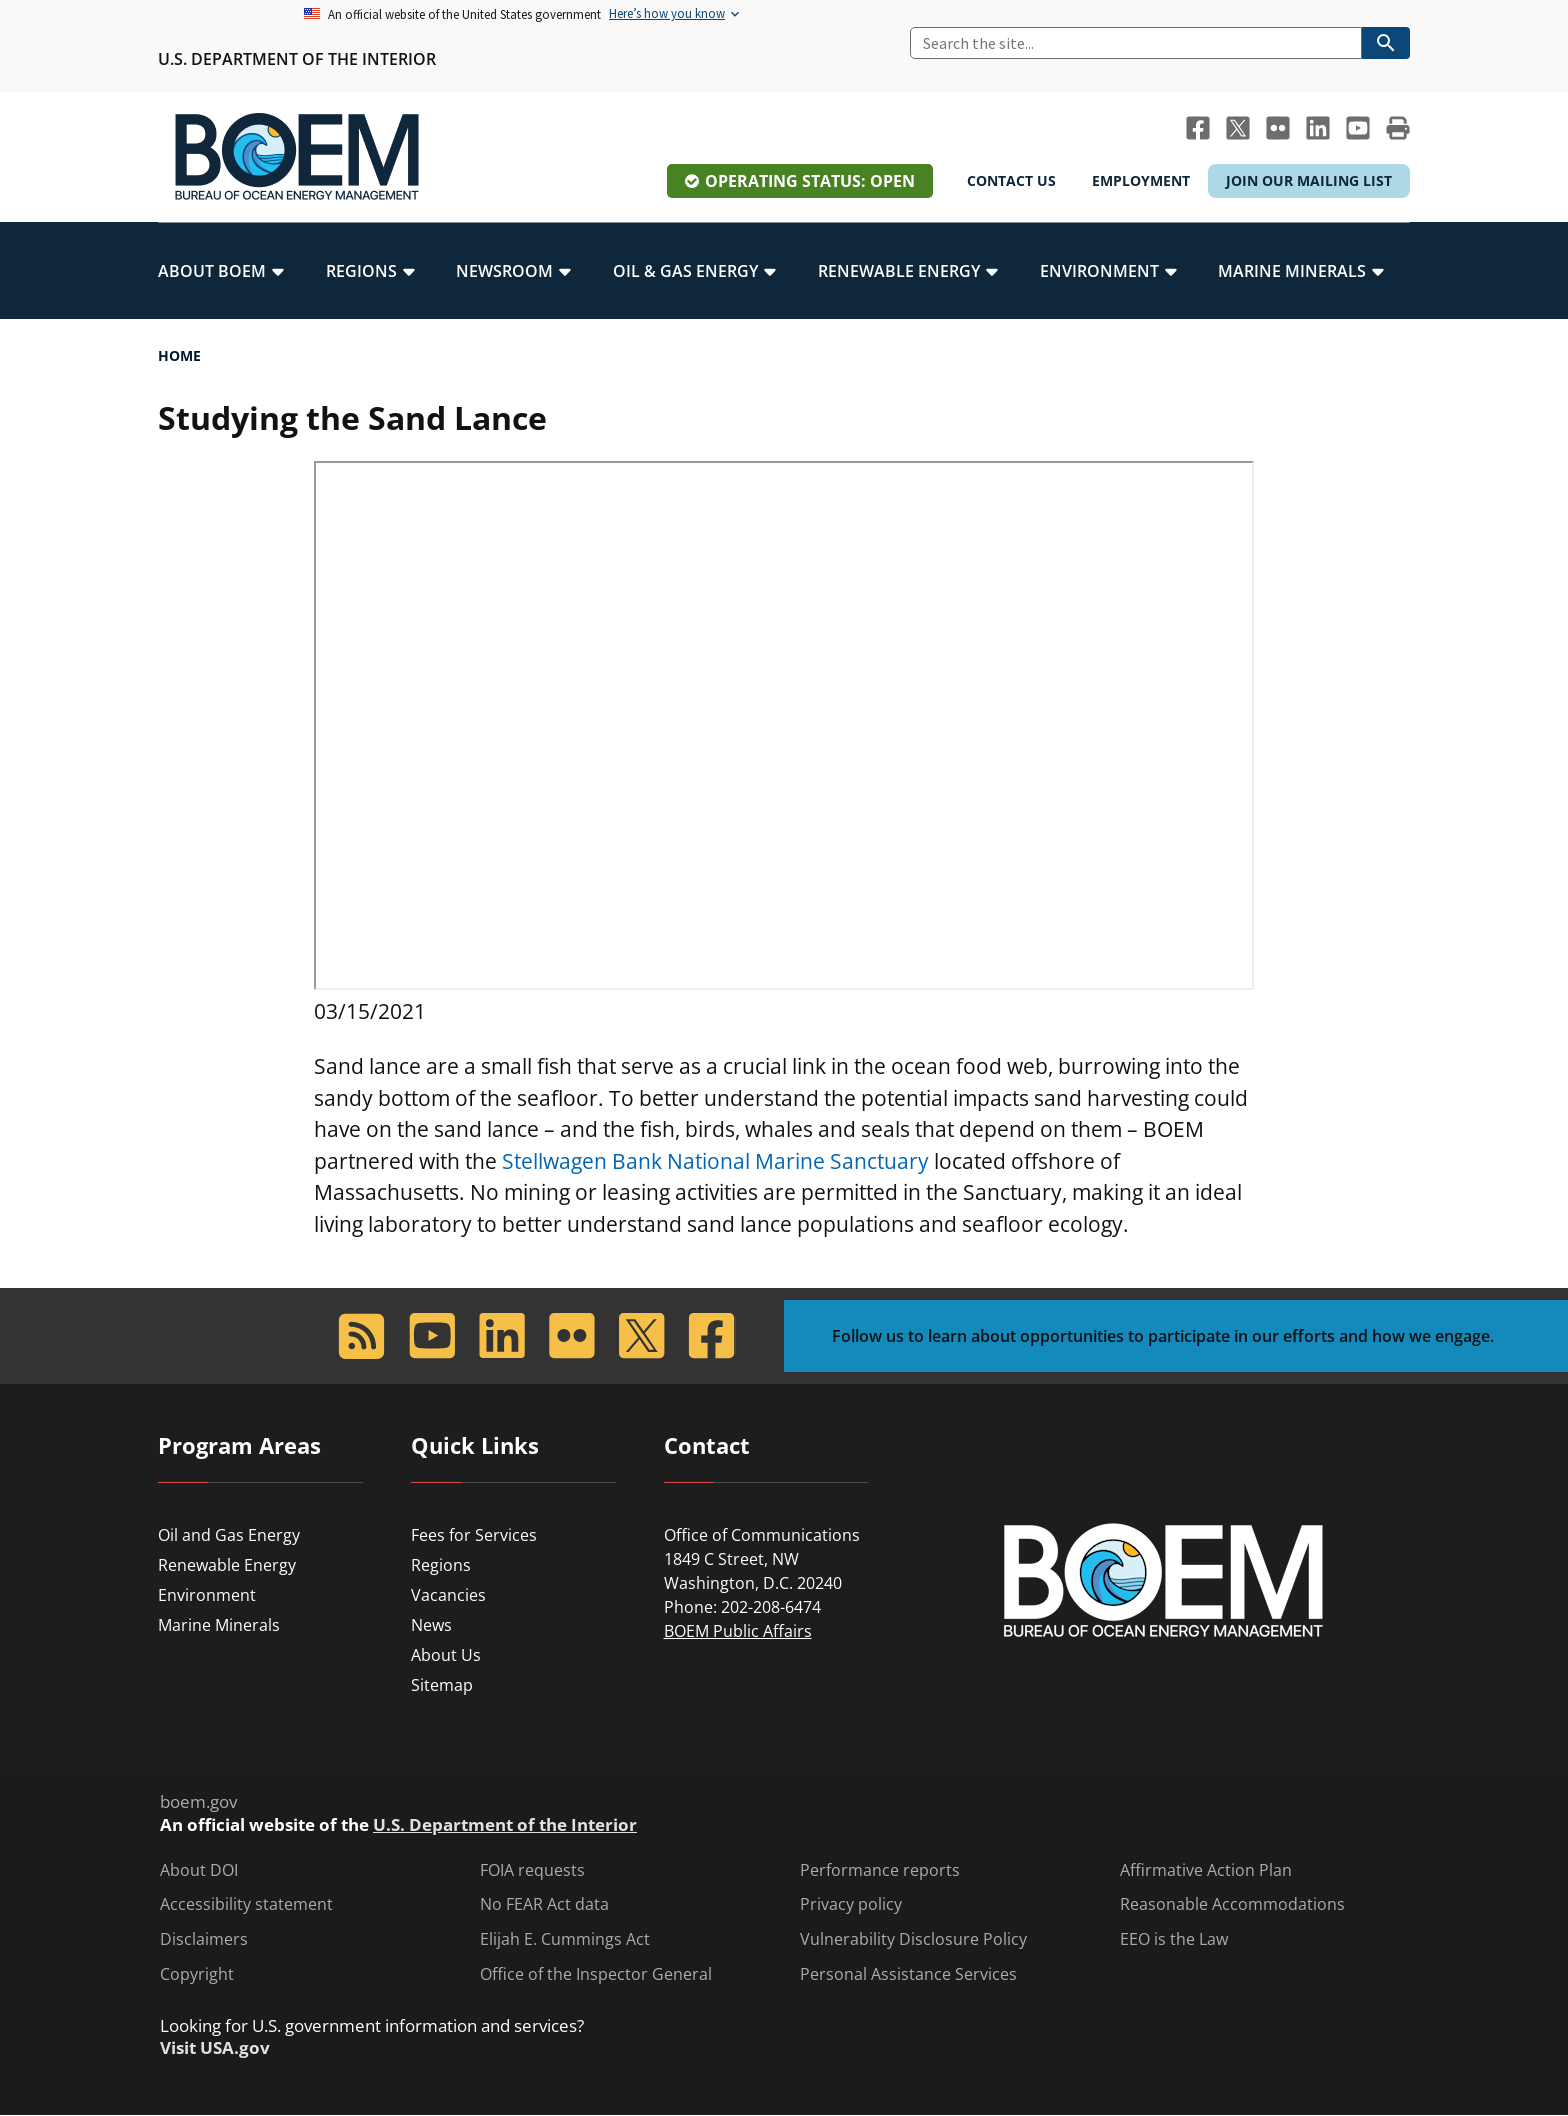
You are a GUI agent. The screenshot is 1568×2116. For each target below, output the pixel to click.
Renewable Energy (227, 1565)
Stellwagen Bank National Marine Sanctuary (715, 1161)
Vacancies (448, 1595)
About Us (446, 1655)
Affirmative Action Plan (1206, 1870)
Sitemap (442, 1685)
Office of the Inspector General (596, 1974)
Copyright (197, 1974)
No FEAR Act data (544, 1904)
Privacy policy (851, 1904)
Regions (441, 1565)
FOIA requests (532, 1870)
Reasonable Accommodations (1232, 1904)
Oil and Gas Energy (229, 1535)
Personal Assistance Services (908, 1974)
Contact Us (1011, 180)
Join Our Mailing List (1309, 180)
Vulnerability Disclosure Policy (913, 1939)
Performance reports (880, 1870)
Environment (207, 1595)
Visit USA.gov (215, 2048)
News (431, 1625)
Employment (1141, 180)
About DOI (199, 1870)
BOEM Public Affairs (738, 1631)
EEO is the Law (1174, 1939)
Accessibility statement (246, 1904)
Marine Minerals (219, 1625)
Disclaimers (204, 1939)
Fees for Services (474, 1535)
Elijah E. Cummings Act (565, 1939)
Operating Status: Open (810, 181)
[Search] (1136, 43)
